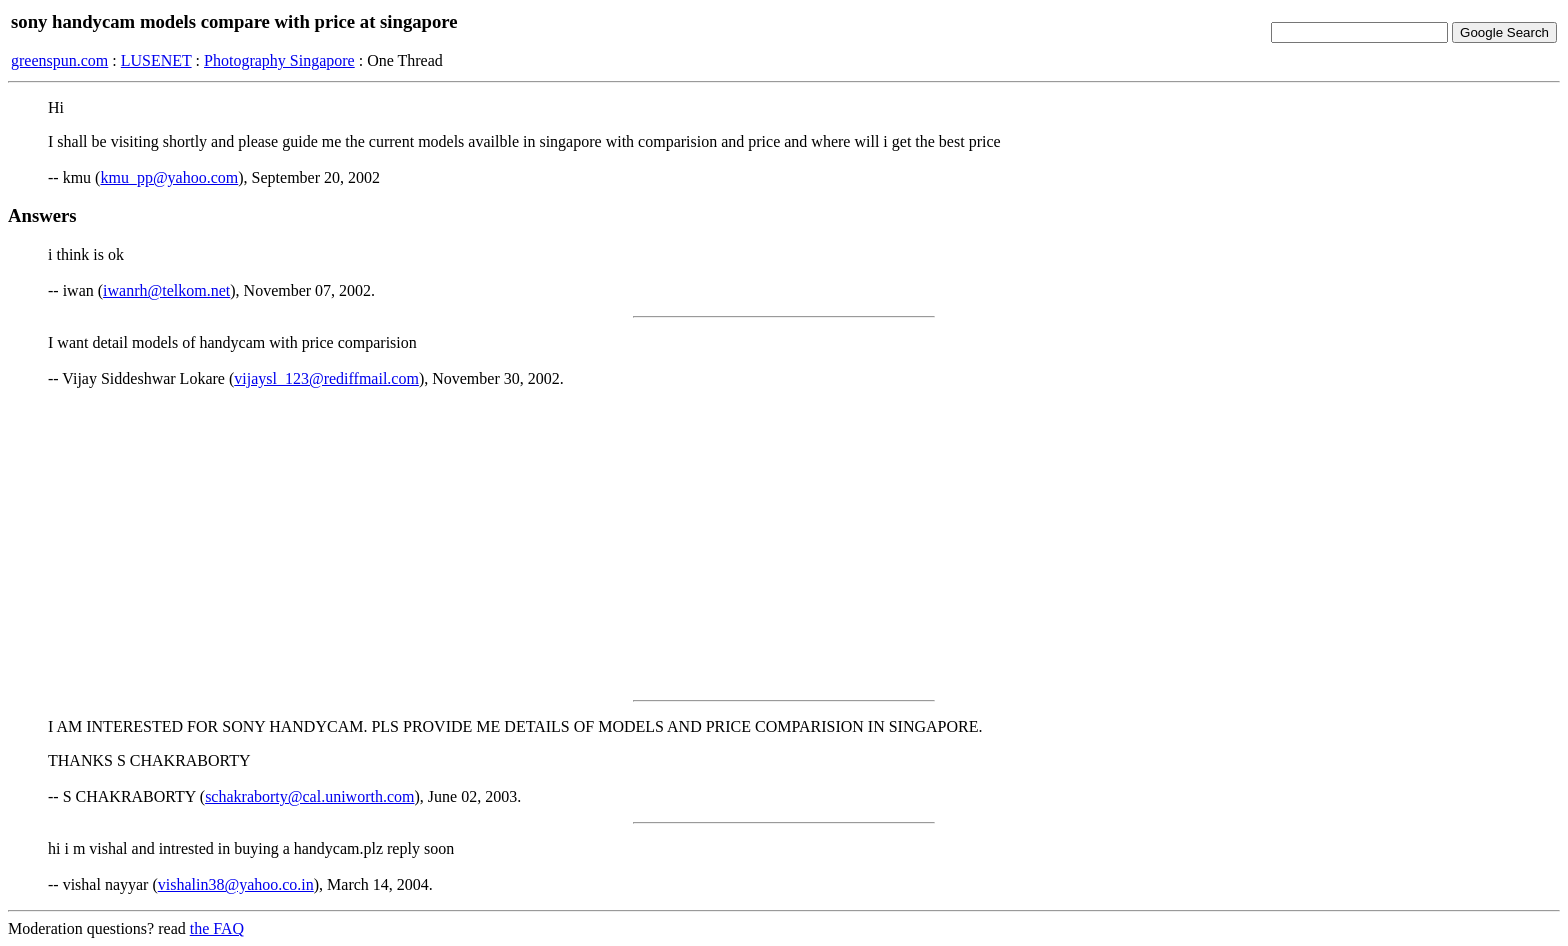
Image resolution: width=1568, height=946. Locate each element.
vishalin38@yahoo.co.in (236, 884)
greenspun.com (59, 60)
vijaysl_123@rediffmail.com (326, 378)
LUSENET (156, 60)
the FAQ (217, 928)
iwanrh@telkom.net (166, 290)
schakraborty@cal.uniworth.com (309, 796)
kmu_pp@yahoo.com (169, 177)
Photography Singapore (279, 60)
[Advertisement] (784, 544)
